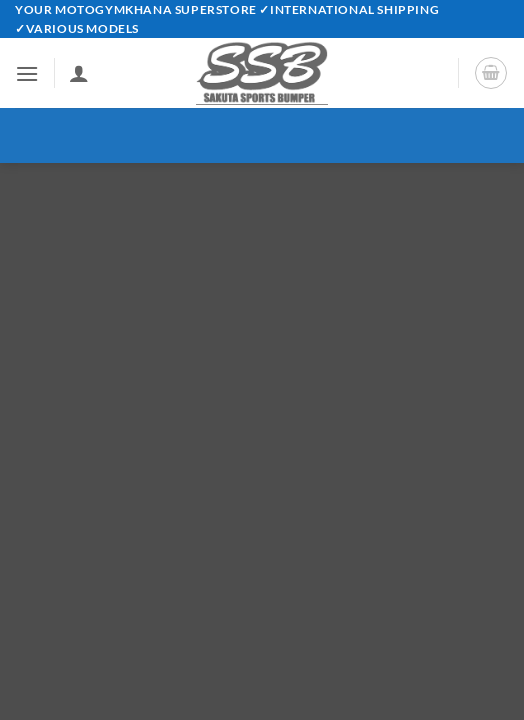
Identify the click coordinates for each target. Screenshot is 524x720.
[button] (27, 73)
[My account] (79, 73)
